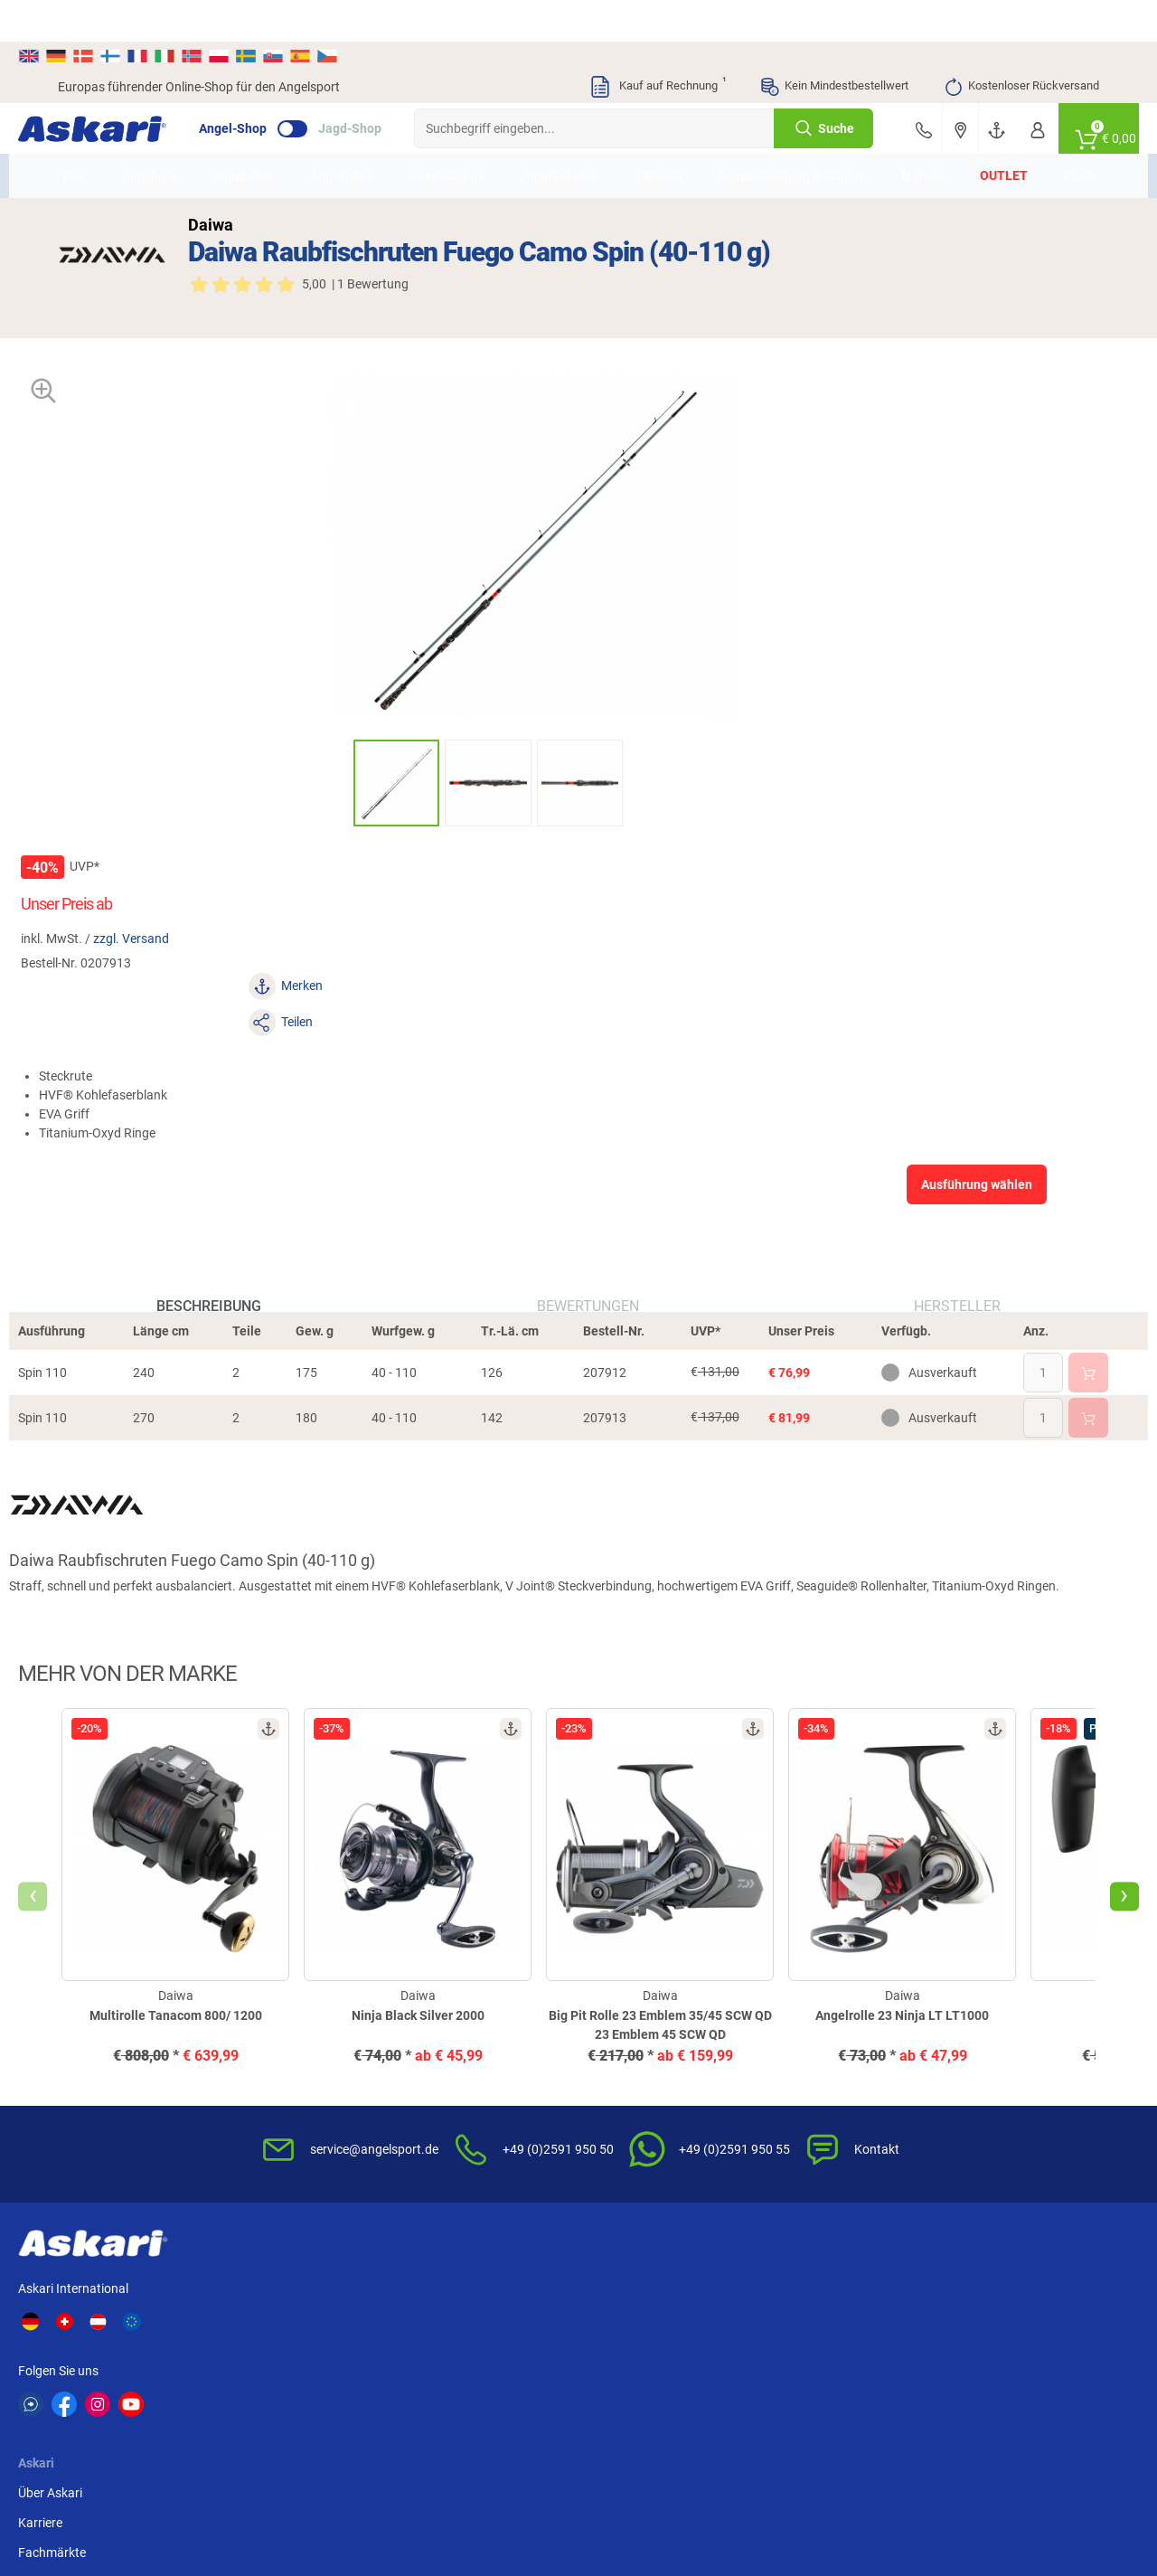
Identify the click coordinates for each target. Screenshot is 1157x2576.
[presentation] (72, 1598)
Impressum (798, 2124)
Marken (909, 144)
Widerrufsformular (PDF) (836, 2154)
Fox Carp (690, 2328)
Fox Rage (257, 2361)
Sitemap (290, 2124)
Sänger (859, 2361)
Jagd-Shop (389, 87)
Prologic (949, 2361)
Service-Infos (625, 2094)
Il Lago (250, 2328)
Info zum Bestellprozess (656, 2064)
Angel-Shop (272, 87)
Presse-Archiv (305, 2094)
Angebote (162, 144)
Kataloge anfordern (467, 2034)
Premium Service (458, 2094)
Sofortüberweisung (997, 2004)
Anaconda (434, 2328)
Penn (72, 2361)
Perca (161, 2361)
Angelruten (256, 144)
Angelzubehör (573, 144)
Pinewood (693, 2361)
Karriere (289, 2034)
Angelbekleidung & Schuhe (781, 143)
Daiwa (162, 2328)
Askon (769, 2361)
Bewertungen (588, 948)
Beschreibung (235, 948)
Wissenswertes (631, 2034)
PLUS (1065, 144)
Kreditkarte (975, 2094)
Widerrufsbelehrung (822, 2034)
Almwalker (955, 2328)
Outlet (990, 144)
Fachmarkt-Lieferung (471, 2154)
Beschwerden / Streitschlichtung (814, 2193)
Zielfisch (671, 144)
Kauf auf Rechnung (657, 45)
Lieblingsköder (792, 2328)
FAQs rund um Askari (648, 2004)
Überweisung (980, 2064)
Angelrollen (354, 144)
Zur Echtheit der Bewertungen (633, 2193)
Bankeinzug (977, 2034)
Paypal (963, 2124)
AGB (779, 2004)
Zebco (1029, 2361)
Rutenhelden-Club (462, 2124)
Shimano (343, 2328)
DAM (418, 2361)
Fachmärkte (300, 2064)
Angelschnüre (459, 144)
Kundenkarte (448, 2064)
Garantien (617, 2124)
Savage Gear (874, 2328)
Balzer (509, 2361)
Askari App (442, 2183)
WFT (504, 2328)
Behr (591, 2361)
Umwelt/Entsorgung (823, 2094)
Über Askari (299, 2004)
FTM (1025, 2328)
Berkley (598, 2328)
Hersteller (931, 948)
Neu (87, 144)
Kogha (76, 2328)
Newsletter (442, 2004)
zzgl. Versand (719, 466)
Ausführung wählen (938, 640)
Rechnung (972, 2154)
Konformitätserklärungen (660, 2154)
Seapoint (343, 2361)
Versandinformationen (204, 2501)
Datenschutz (802, 2064)
